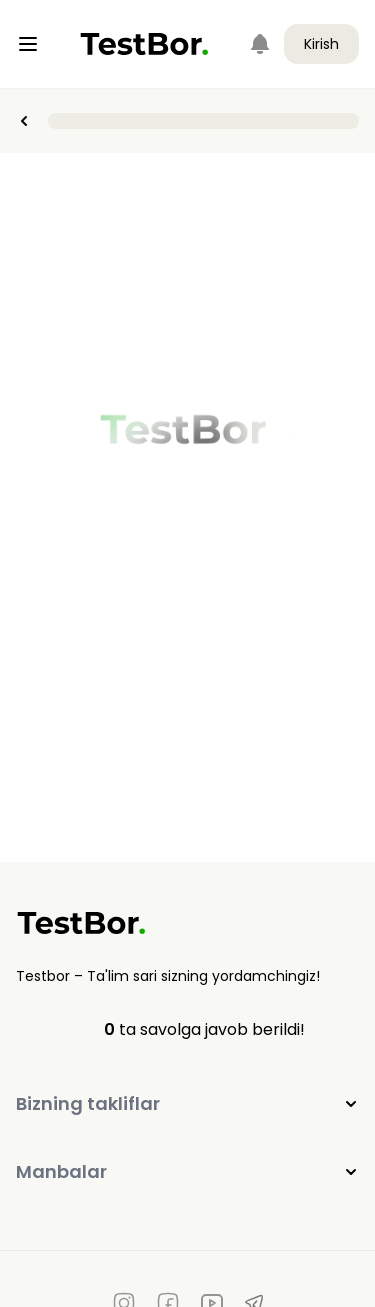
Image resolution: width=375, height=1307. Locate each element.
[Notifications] (260, 44)
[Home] (144, 44)
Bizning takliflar (187, 1103)
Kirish (321, 44)
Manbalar (187, 1171)
